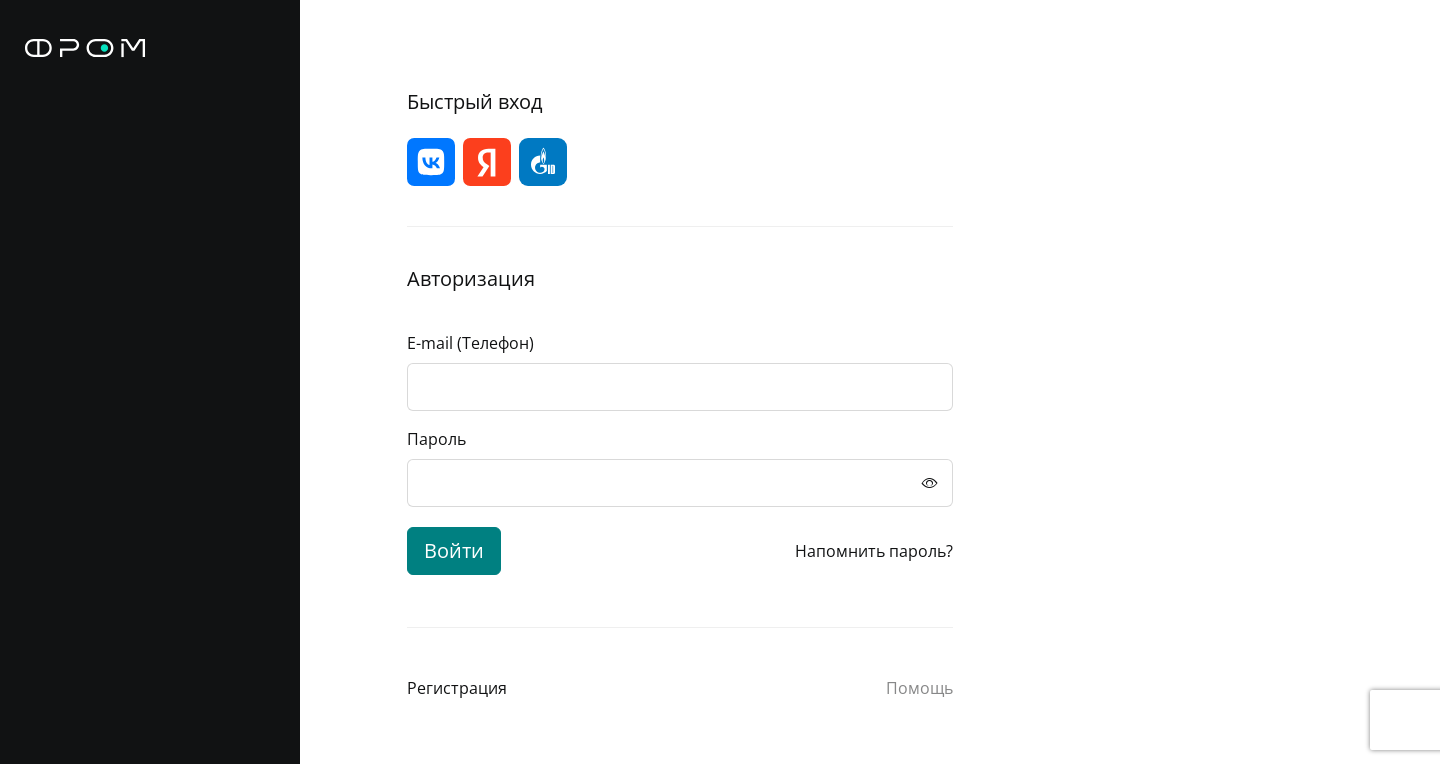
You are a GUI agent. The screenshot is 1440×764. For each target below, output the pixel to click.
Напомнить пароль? (874, 551)
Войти (454, 550)
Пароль (436, 439)
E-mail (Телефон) (470, 343)
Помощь (919, 688)
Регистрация (457, 688)
